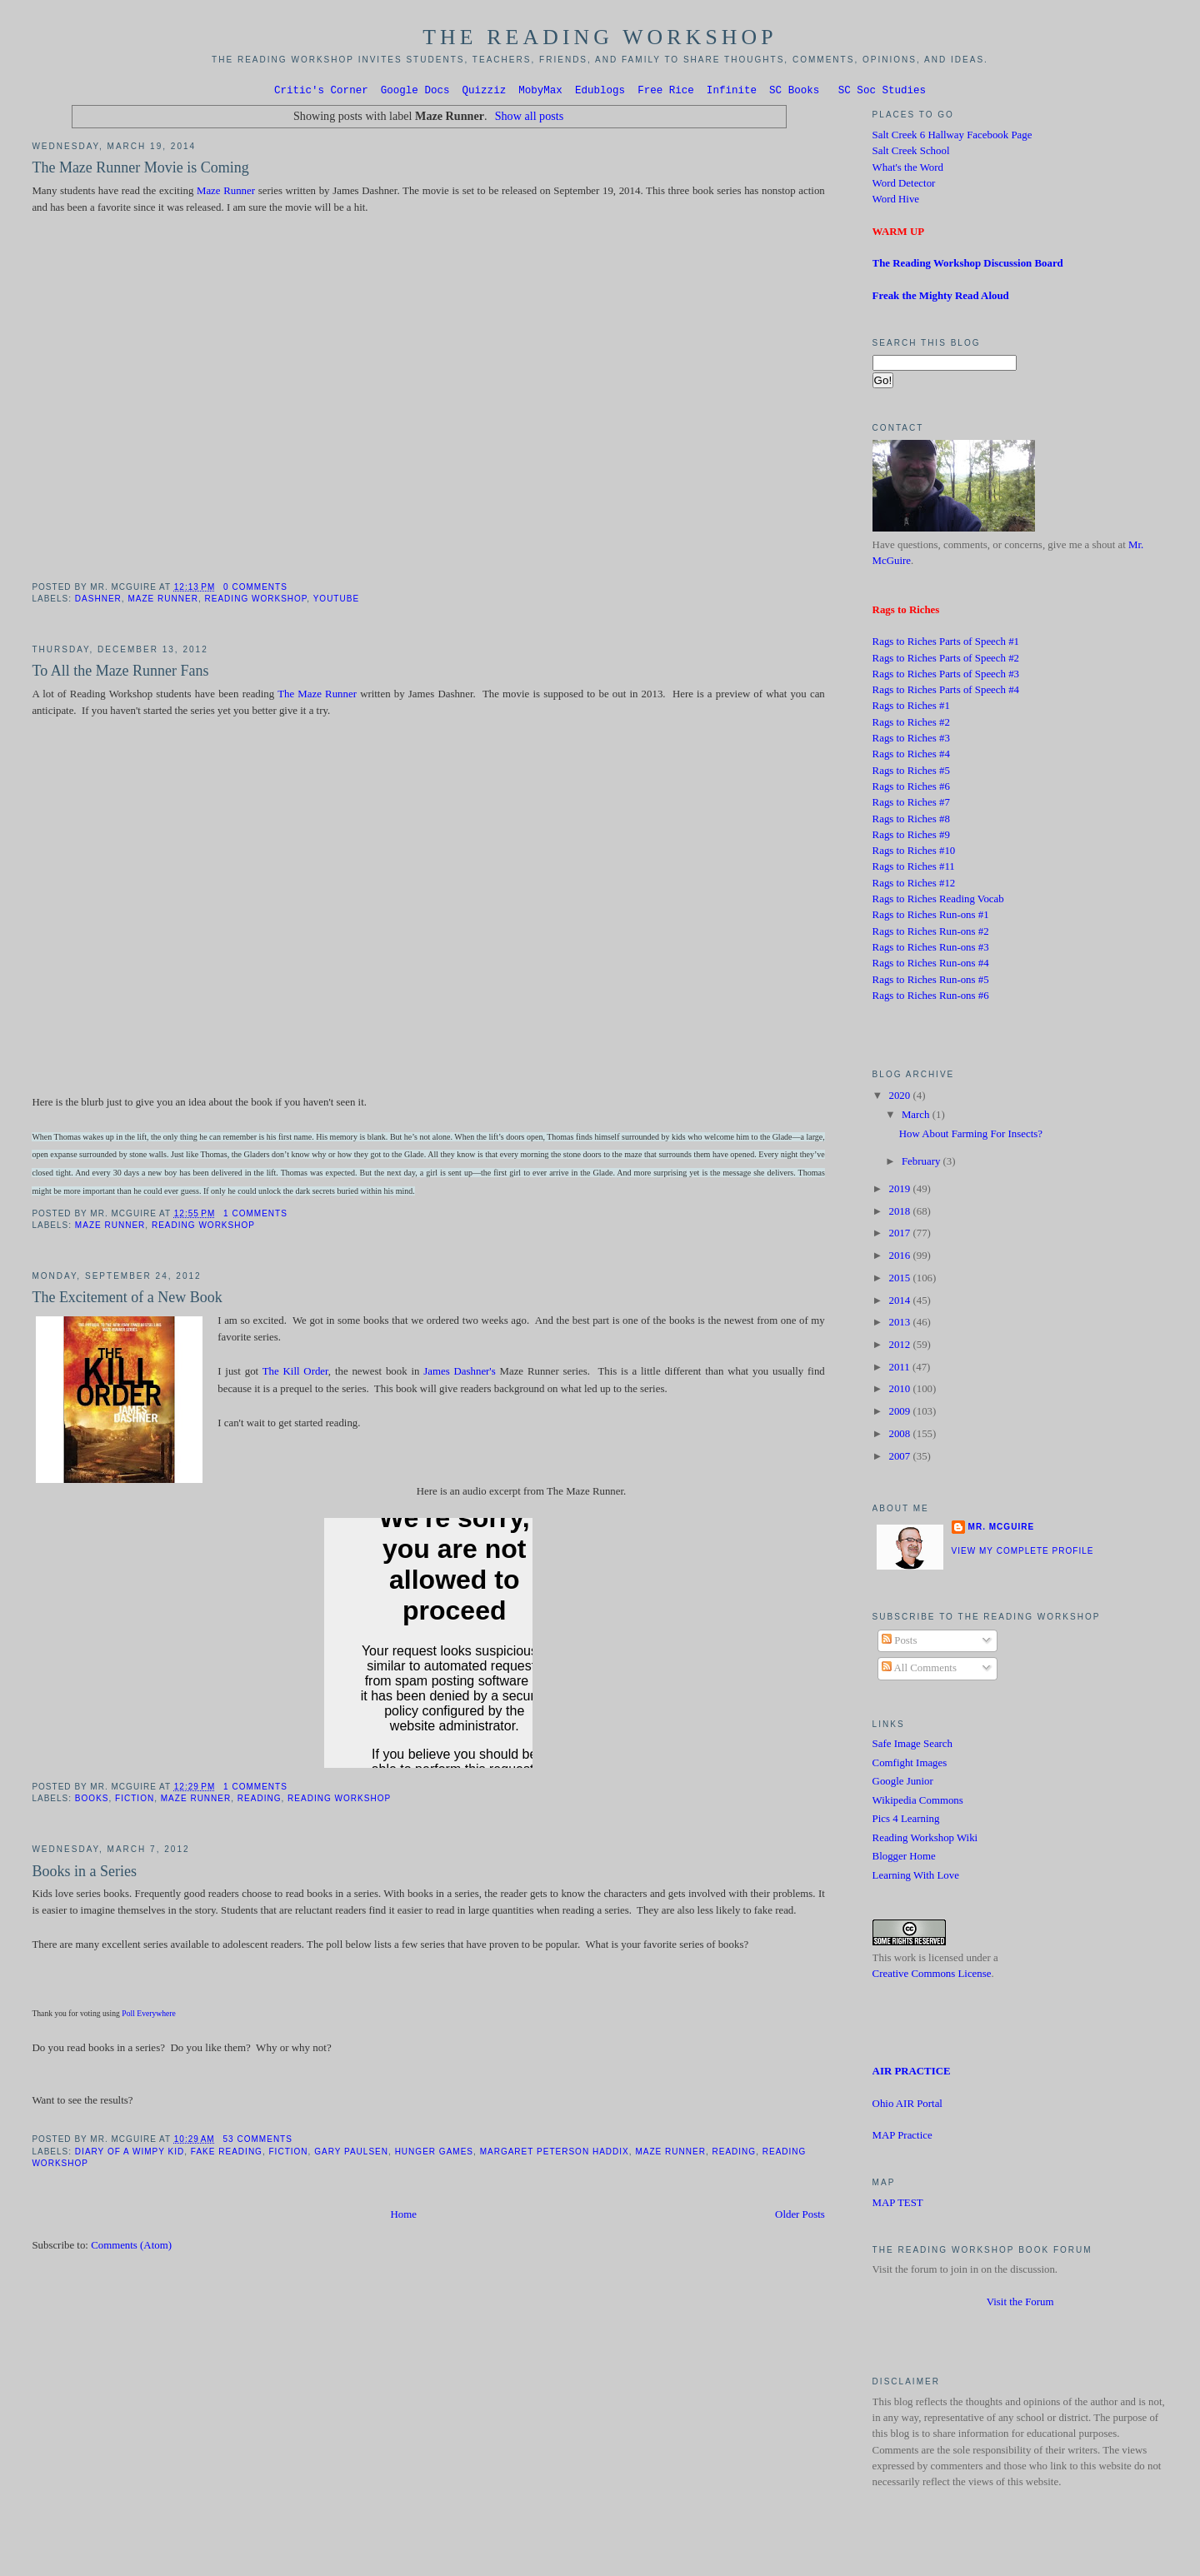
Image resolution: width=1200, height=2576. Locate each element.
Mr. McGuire (1001, 1529)
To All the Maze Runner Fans (120, 673)
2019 (900, 1191)
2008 (900, 1436)
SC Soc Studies (882, 92)
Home (404, 2217)
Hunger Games (434, 2154)
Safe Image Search (912, 1746)
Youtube (336, 601)
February (922, 1164)
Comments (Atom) (131, 2248)
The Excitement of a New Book (127, 1299)
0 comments (255, 589)
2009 (900, 1414)
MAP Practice (902, 2138)
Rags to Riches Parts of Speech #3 (945, 676)
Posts (899, 1643)
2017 (900, 1235)
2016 (900, 1258)
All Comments (919, 1670)
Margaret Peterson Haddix (554, 2154)
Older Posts (800, 2217)
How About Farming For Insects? (970, 1136)
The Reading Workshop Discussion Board (967, 266)
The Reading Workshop (600, 37)
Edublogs (600, 92)
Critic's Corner (321, 92)
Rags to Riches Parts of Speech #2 (945, 660)
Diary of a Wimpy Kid (129, 2154)
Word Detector (904, 186)
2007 (900, 1459)
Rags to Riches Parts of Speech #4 (945, 692)
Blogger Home (904, 1859)
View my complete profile (1023, 1553)
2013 (900, 1324)
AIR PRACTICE (911, 2073)
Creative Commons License (932, 1976)
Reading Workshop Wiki (925, 1840)
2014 (900, 1303)
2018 (900, 1214)
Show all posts (529, 118)
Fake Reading (226, 2154)
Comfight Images (910, 1765)
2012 (900, 1347)
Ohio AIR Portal (907, 2106)
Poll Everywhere (149, 2015)
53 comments (257, 2141)
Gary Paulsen (351, 2154)
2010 (900, 1391)
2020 (900, 1098)
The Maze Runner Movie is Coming (140, 170)
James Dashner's (459, 1374)
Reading (260, 1800)
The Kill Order (295, 1374)
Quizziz (484, 92)
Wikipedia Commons (917, 1803)
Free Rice (666, 92)
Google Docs (415, 92)
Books (92, 1800)
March (917, 1117)
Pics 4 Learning (906, 1821)
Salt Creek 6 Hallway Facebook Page (952, 137)
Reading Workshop (256, 601)
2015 (900, 1280)
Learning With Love (915, 1878)
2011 (900, 1369)
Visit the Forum (1020, 2304)
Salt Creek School (911, 153)
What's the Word (907, 170)
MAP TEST (897, 2205)
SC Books (794, 92)
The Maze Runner (317, 696)
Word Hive (895, 201)
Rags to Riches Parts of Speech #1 (945, 644)
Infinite (732, 92)
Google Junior (902, 1784)
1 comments (255, 1216)
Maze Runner (226, 193)
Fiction (134, 1800)
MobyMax (540, 92)
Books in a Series (84, 1873)
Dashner (98, 601)
